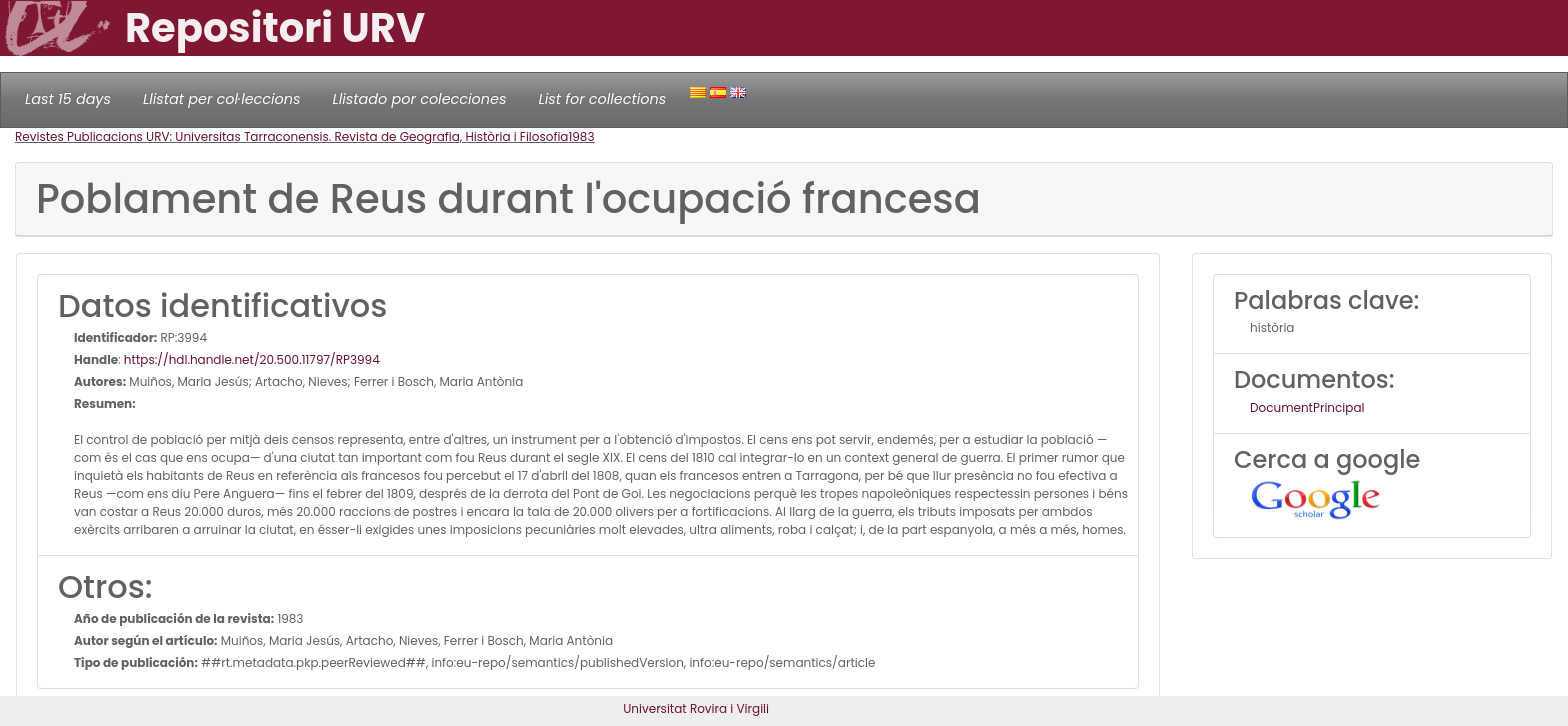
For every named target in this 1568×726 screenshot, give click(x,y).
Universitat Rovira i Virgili (696, 708)
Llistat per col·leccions (222, 99)
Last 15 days (68, 99)
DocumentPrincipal (1307, 407)
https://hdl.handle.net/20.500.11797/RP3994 (252, 359)
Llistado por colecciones (420, 99)
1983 (581, 136)
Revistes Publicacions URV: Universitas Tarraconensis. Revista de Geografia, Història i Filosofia (291, 136)
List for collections (602, 99)
